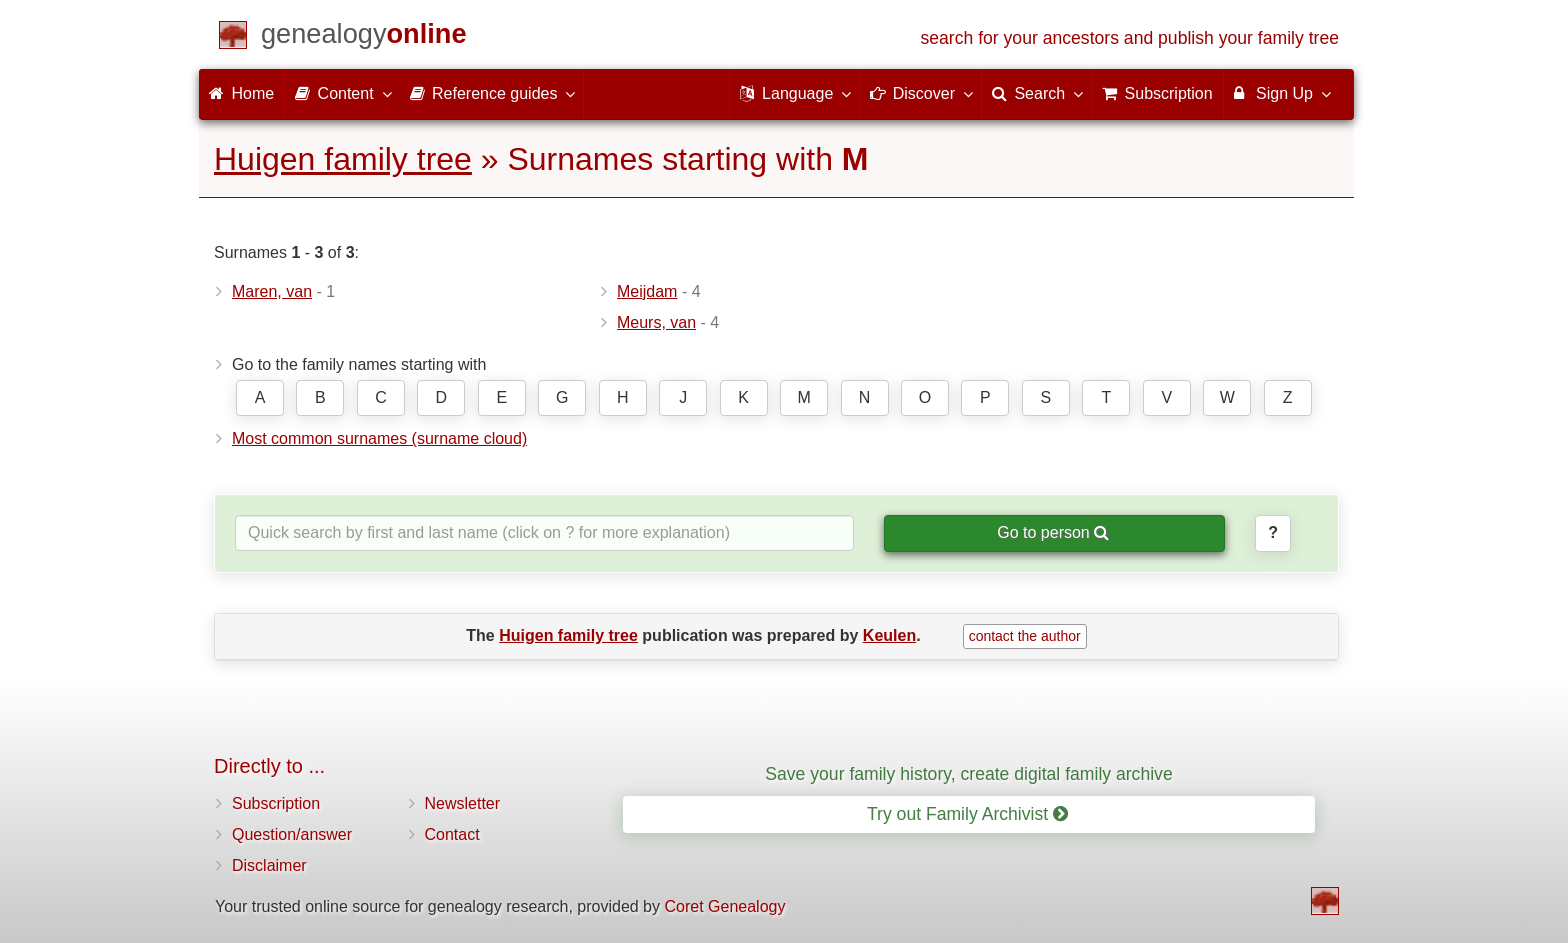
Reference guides (492, 93)
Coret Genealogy (724, 906)
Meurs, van (656, 322)
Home (241, 93)
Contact (452, 834)
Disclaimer (269, 865)
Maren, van (272, 291)
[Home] (364, 37)
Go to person (1053, 532)
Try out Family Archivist (967, 814)
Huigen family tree (343, 159)
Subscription (276, 803)
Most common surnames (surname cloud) (379, 438)
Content (342, 93)
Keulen (889, 635)
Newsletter (463, 803)
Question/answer (292, 834)
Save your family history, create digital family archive (968, 774)
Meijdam (647, 291)
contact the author (1025, 636)
